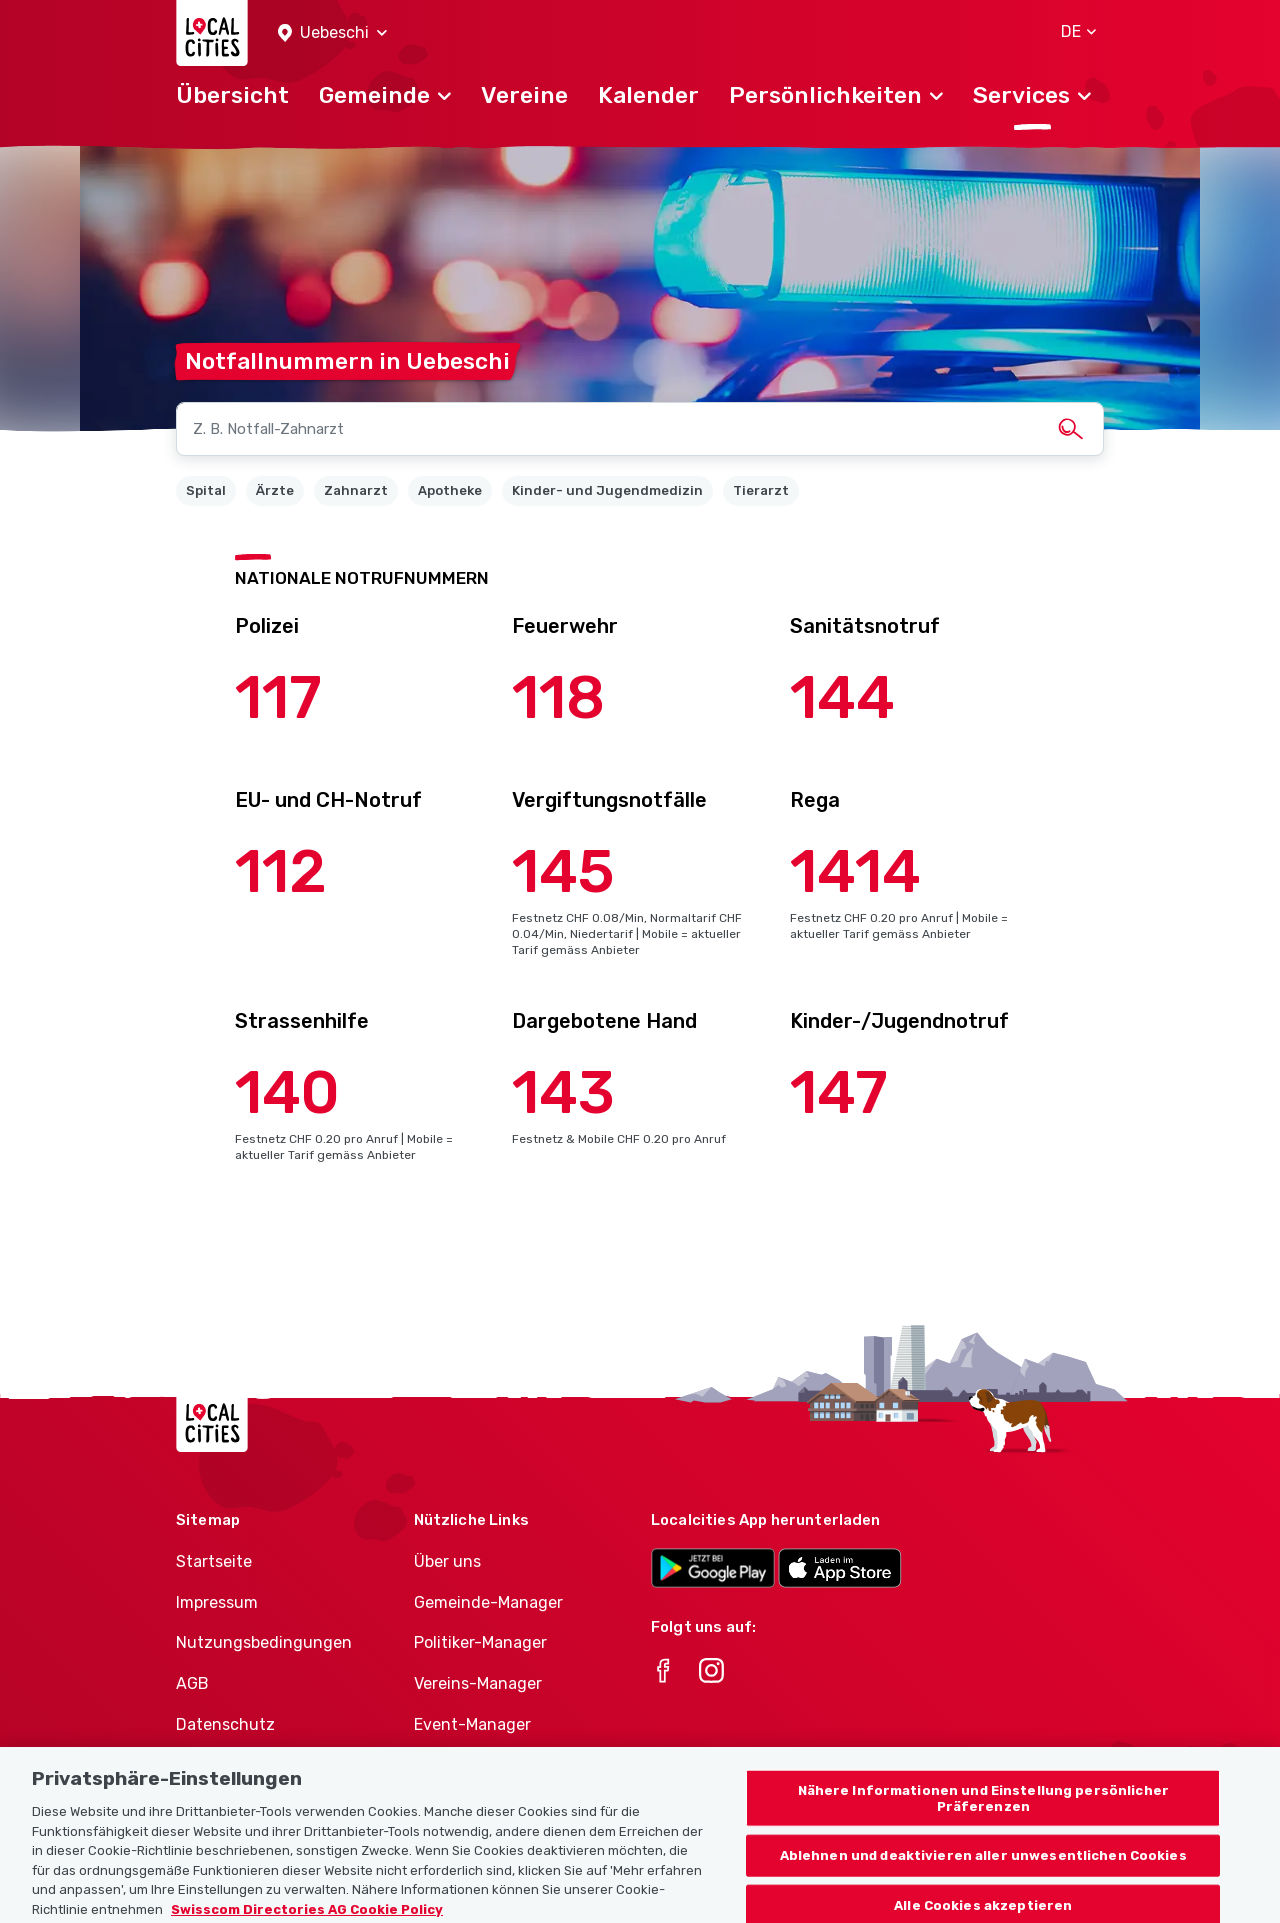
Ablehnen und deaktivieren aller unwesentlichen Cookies (983, 1866)
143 (563, 1092)
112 (281, 871)
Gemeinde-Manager (488, 1602)
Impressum (217, 1602)
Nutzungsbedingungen (264, 1642)
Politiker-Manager (480, 1642)
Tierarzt (761, 490)
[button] (332, 33)
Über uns (447, 1561)
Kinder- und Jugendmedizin (607, 490)
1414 (855, 871)
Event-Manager (472, 1724)
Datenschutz (225, 1724)
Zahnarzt (356, 490)
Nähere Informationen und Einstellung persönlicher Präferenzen (983, 1809)
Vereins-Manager (478, 1683)
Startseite (214, 1561)
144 (842, 697)
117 (278, 697)
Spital (206, 490)
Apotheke (450, 490)
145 (563, 871)
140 (287, 1092)
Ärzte (275, 490)
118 (558, 697)
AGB (192, 1683)
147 (839, 1092)
